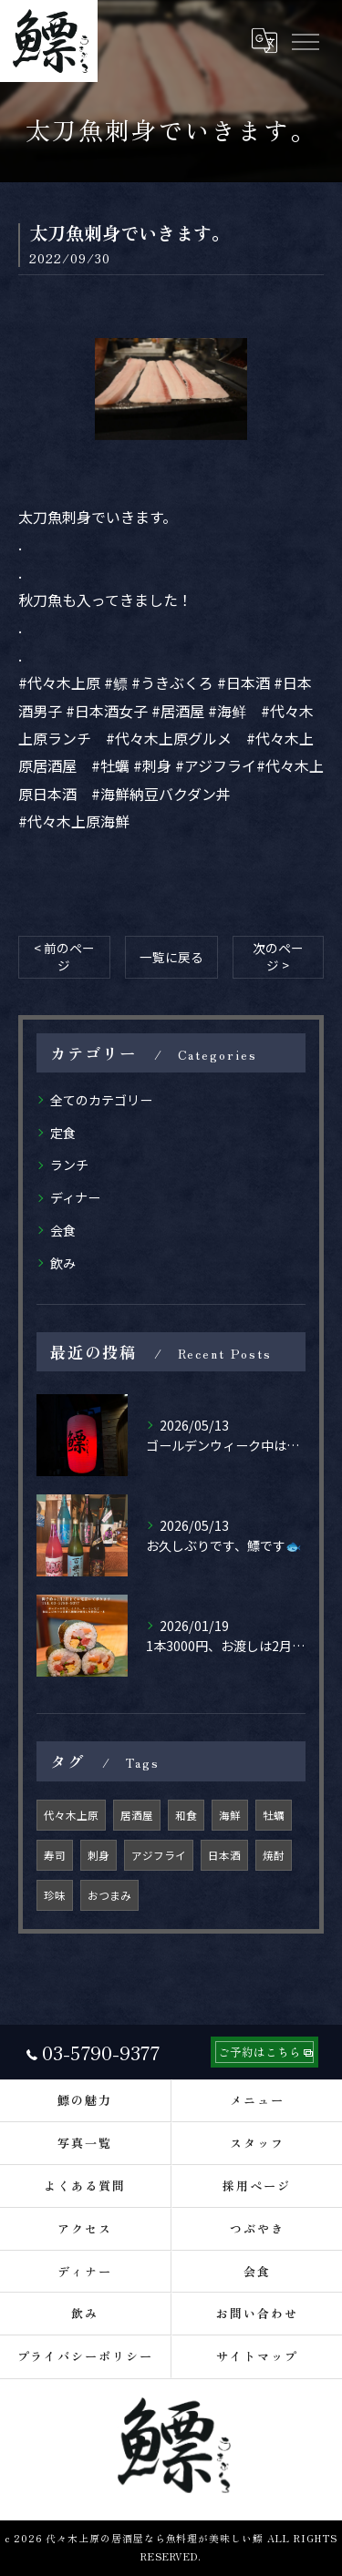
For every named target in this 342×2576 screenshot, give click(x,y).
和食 (186, 1815)
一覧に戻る (171, 957)
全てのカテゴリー (101, 1100)
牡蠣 (274, 1815)
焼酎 (274, 1855)
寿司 (55, 1855)
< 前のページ (64, 956)
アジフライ (158, 1855)
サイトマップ (257, 2356)
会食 (63, 1230)
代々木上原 (71, 1815)
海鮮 (230, 1815)
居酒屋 (136, 1815)
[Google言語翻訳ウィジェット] (264, 41)
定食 (63, 1133)
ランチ (69, 1164)
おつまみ (109, 1895)
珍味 (55, 1895)
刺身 (98, 1855)
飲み (63, 1263)
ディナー (75, 1197)
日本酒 (224, 1855)
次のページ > (278, 956)
